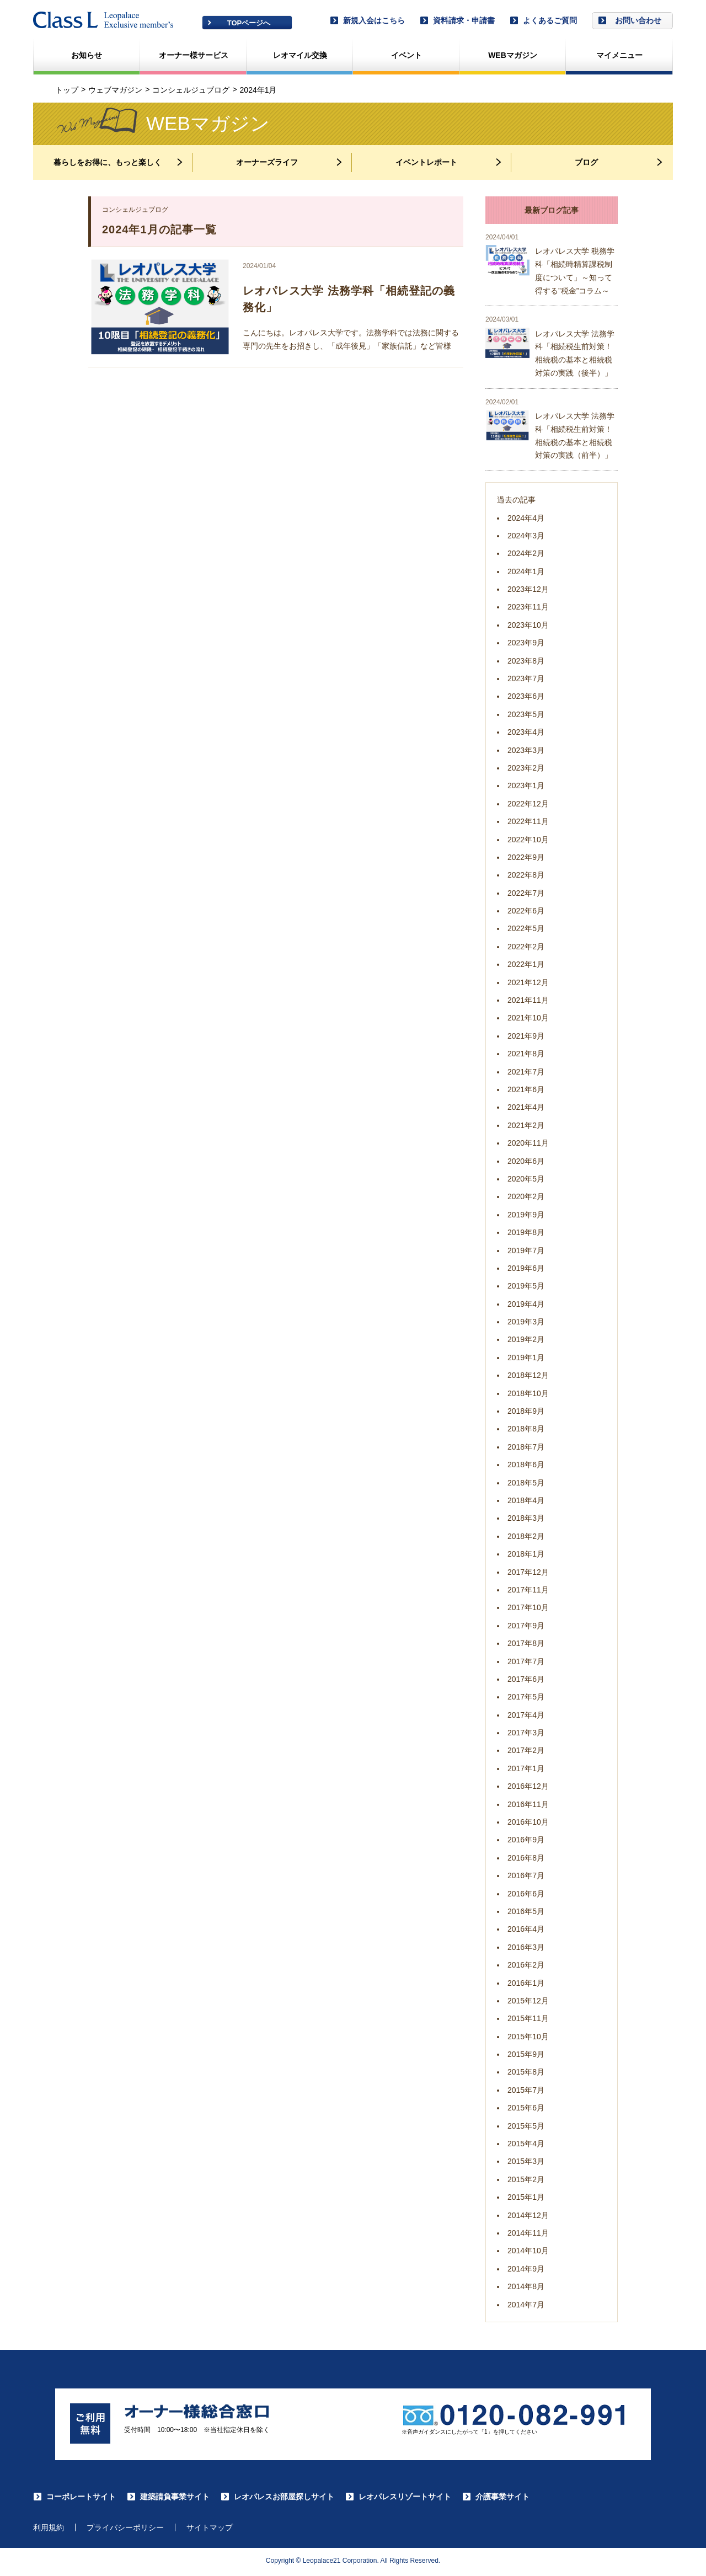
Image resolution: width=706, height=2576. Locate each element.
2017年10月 (528, 1607)
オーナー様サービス (193, 55)
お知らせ (86, 55)
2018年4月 (525, 1500)
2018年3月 (525, 1518)
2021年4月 (525, 1107)
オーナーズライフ (290, 162)
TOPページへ (249, 23)
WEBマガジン (512, 55)
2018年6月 (525, 1464)
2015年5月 (525, 2125)
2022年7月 (525, 893)
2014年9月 (525, 2268)
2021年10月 (528, 1017)
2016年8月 (525, 1857)
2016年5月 (525, 1911)
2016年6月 (525, 1893)
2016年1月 (525, 1983)
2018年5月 (525, 1482)
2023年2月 (525, 767)
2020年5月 (525, 1178)
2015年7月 (525, 2090)
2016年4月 (525, 1929)
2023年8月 (525, 660)
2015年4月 (525, 2143)
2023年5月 (525, 714)
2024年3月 (525, 535)
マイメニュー (619, 55)
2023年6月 (525, 696)
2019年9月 (525, 1214)
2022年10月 (528, 839)
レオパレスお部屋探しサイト (277, 2497)
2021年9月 (525, 1036)
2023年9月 (525, 642)
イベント (406, 55)
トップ (66, 89)
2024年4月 (525, 518)
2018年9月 (525, 1411)
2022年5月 (525, 928)
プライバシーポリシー (125, 2529)
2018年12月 (528, 1375)
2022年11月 (528, 821)
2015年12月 (528, 2000)
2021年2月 (525, 1125)
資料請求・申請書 (457, 20)
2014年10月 (528, 2250)
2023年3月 (525, 750)
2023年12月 (528, 589)
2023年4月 (525, 732)
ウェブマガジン (115, 89)
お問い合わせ (629, 20)
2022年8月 (525, 874)
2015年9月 (525, 2054)
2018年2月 (525, 1536)
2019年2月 (525, 1339)
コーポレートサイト (74, 2497)
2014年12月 (528, 2215)
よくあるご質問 (543, 20)
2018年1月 (525, 1553)
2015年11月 (528, 2018)
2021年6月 (525, 1089)
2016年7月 (525, 1875)
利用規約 (48, 2529)
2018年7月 (525, 1446)
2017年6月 (525, 1679)
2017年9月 (525, 1625)
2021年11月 (528, 1000)
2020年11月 (528, 1143)
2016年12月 (528, 1786)
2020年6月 (525, 1161)
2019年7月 (525, 1250)
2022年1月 (525, 964)
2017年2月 (525, 1750)
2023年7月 (525, 678)
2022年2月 (525, 946)
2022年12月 (528, 803)
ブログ (619, 162)
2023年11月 (528, 606)
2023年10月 (528, 625)
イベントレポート (449, 162)
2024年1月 (525, 571)
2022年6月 (525, 910)
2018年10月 (528, 1393)
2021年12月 (528, 982)
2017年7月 (525, 1661)
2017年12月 (528, 1572)
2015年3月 (525, 2161)
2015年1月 (525, 2197)
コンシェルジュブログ (190, 89)
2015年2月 (525, 2179)
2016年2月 (525, 1964)
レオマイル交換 (300, 55)
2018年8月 (525, 1428)
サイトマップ (209, 2529)
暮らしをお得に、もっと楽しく (119, 162)
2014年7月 (525, 2304)
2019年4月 (525, 1304)
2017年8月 (525, 1643)
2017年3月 (525, 1732)
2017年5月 (525, 1696)
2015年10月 (528, 2036)
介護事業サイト (496, 2497)
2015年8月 (525, 2071)
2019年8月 (525, 1232)
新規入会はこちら (367, 20)
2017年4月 (525, 1715)
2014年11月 (528, 2232)
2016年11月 (528, 1804)
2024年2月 (525, 553)
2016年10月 (528, 1822)
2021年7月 (525, 1071)
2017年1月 (525, 1768)
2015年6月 (525, 2107)
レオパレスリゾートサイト (398, 2497)
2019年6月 (525, 1268)
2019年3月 (525, 1321)
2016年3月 (525, 1947)
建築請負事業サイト (168, 2497)
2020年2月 (525, 1196)
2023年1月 (525, 785)
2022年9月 (525, 857)
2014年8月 (525, 2286)
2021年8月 (525, 1053)
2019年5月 (525, 1285)
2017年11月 (528, 1589)
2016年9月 (525, 1839)
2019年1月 (525, 1357)
